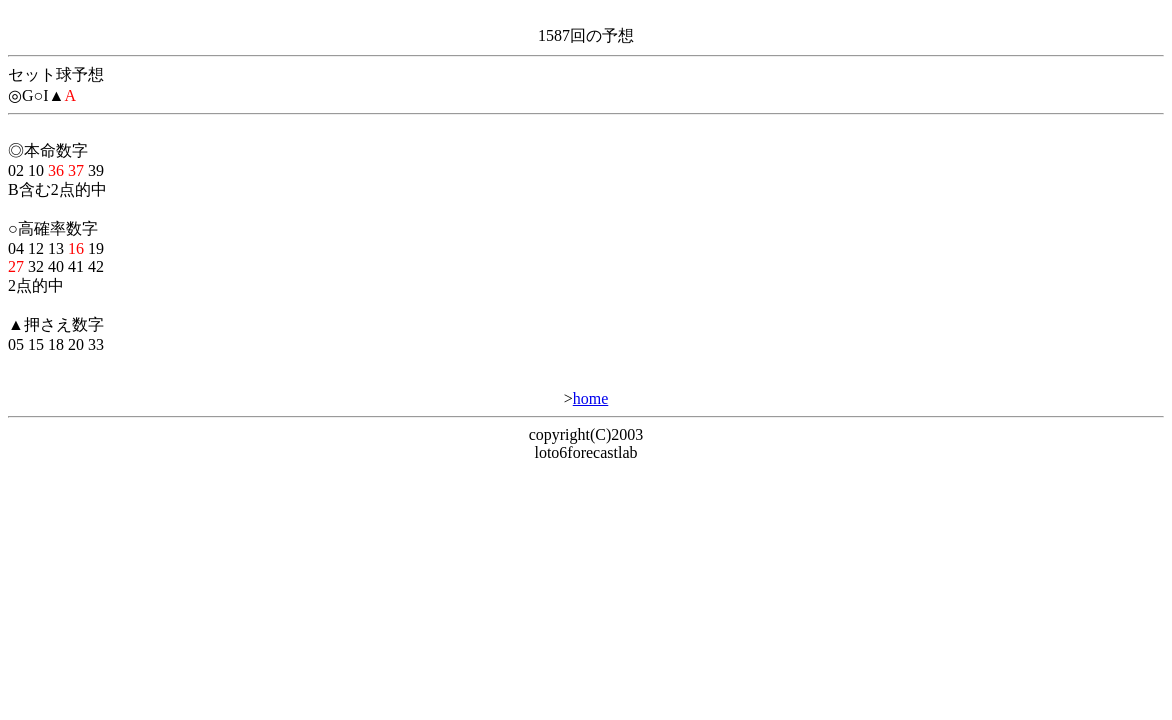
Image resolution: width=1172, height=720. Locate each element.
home (591, 398)
